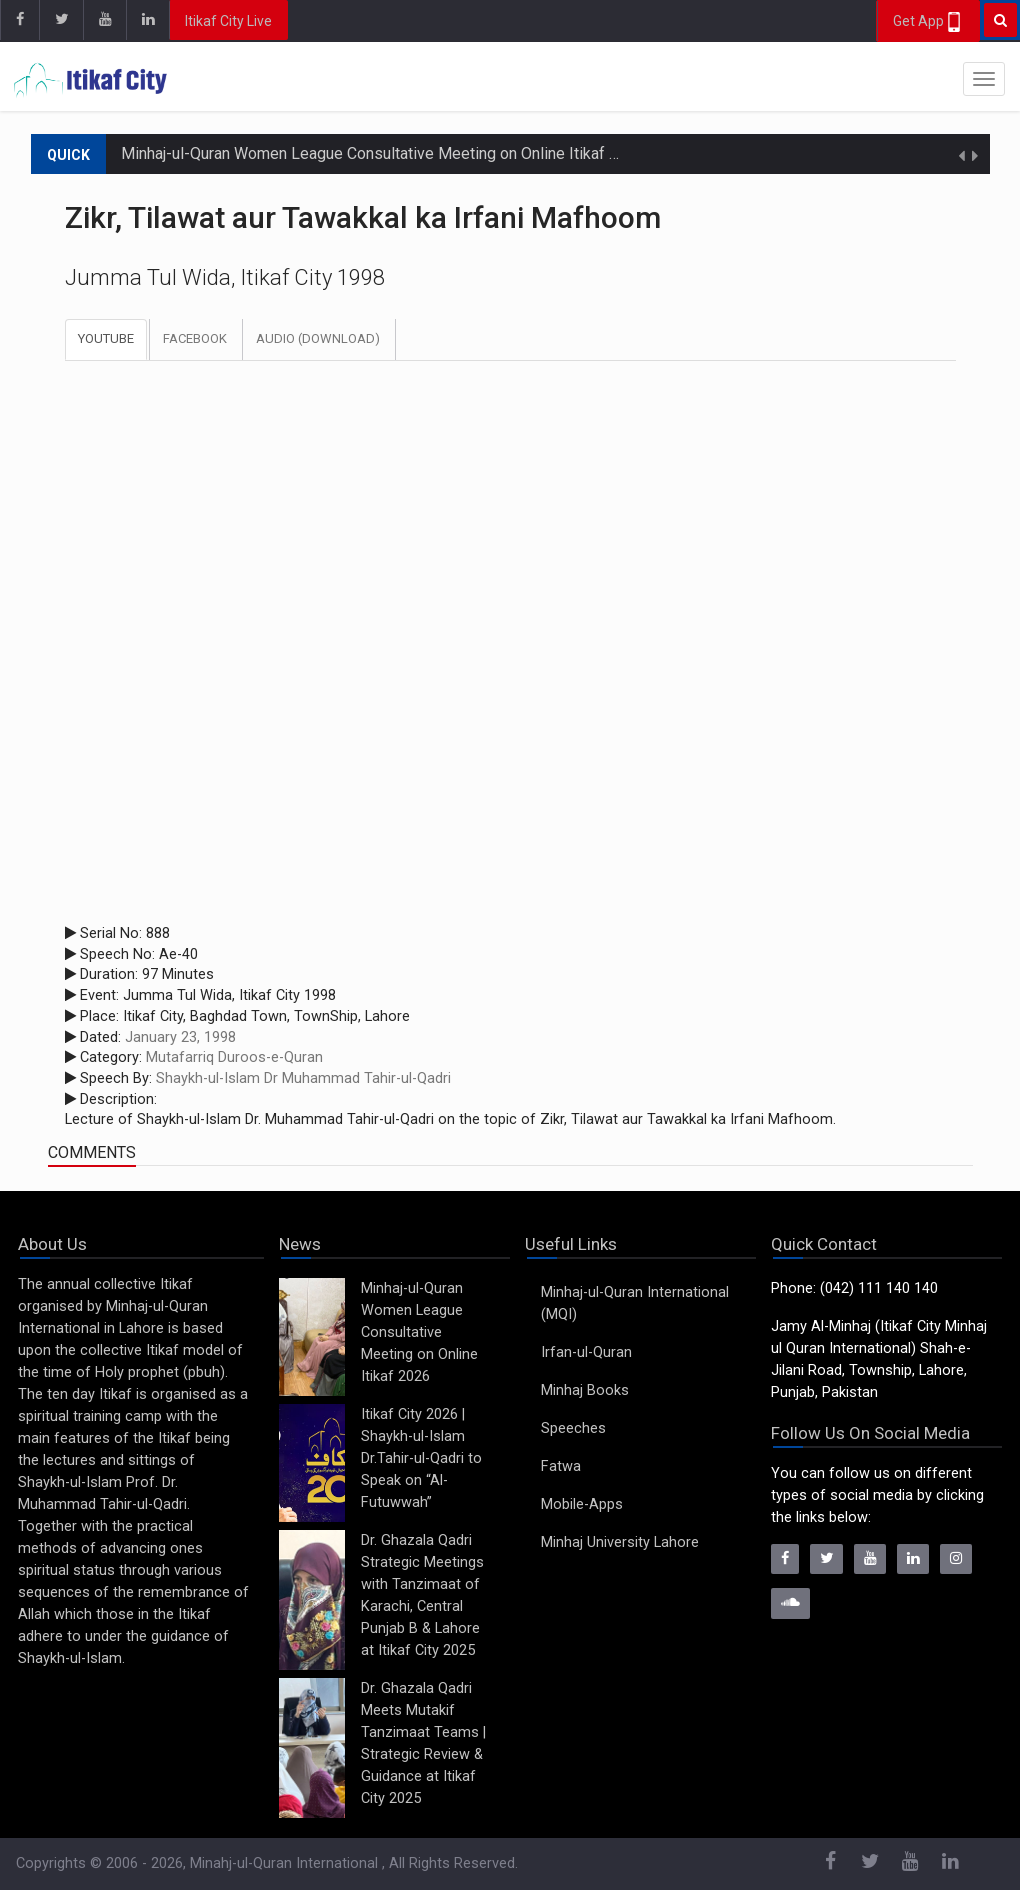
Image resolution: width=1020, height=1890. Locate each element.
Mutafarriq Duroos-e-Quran (234, 1057)
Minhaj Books (585, 1390)
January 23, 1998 (180, 1037)
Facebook (195, 338)
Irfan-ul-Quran (586, 1352)
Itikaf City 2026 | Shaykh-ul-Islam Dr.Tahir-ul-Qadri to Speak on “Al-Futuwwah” (421, 1458)
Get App (928, 22)
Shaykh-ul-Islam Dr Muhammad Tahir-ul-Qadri (303, 1078)
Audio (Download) (318, 338)
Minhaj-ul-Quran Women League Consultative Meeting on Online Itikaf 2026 (383, 153)
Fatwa (561, 1466)
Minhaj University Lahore (620, 1542)
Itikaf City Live (228, 21)
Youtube (106, 338)
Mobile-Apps (582, 1504)
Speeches (573, 1428)
